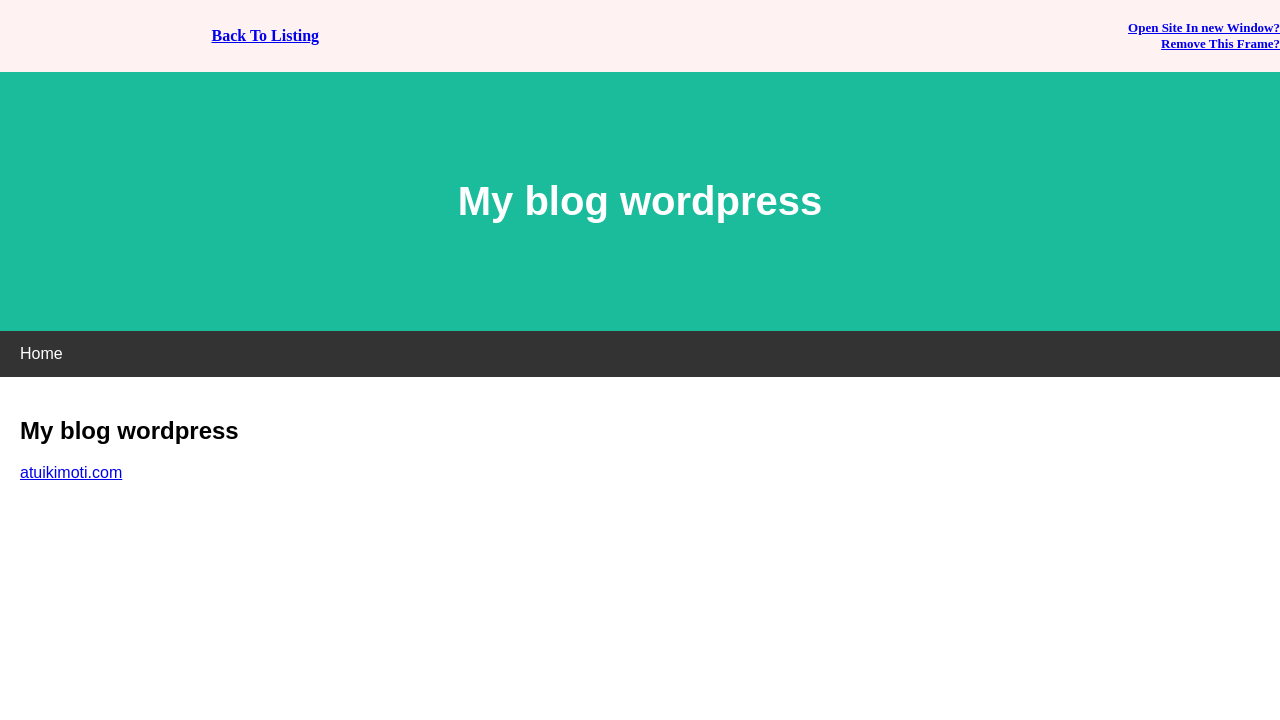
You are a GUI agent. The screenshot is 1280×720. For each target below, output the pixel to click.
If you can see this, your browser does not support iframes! (640, 360)
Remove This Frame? (1220, 43)
